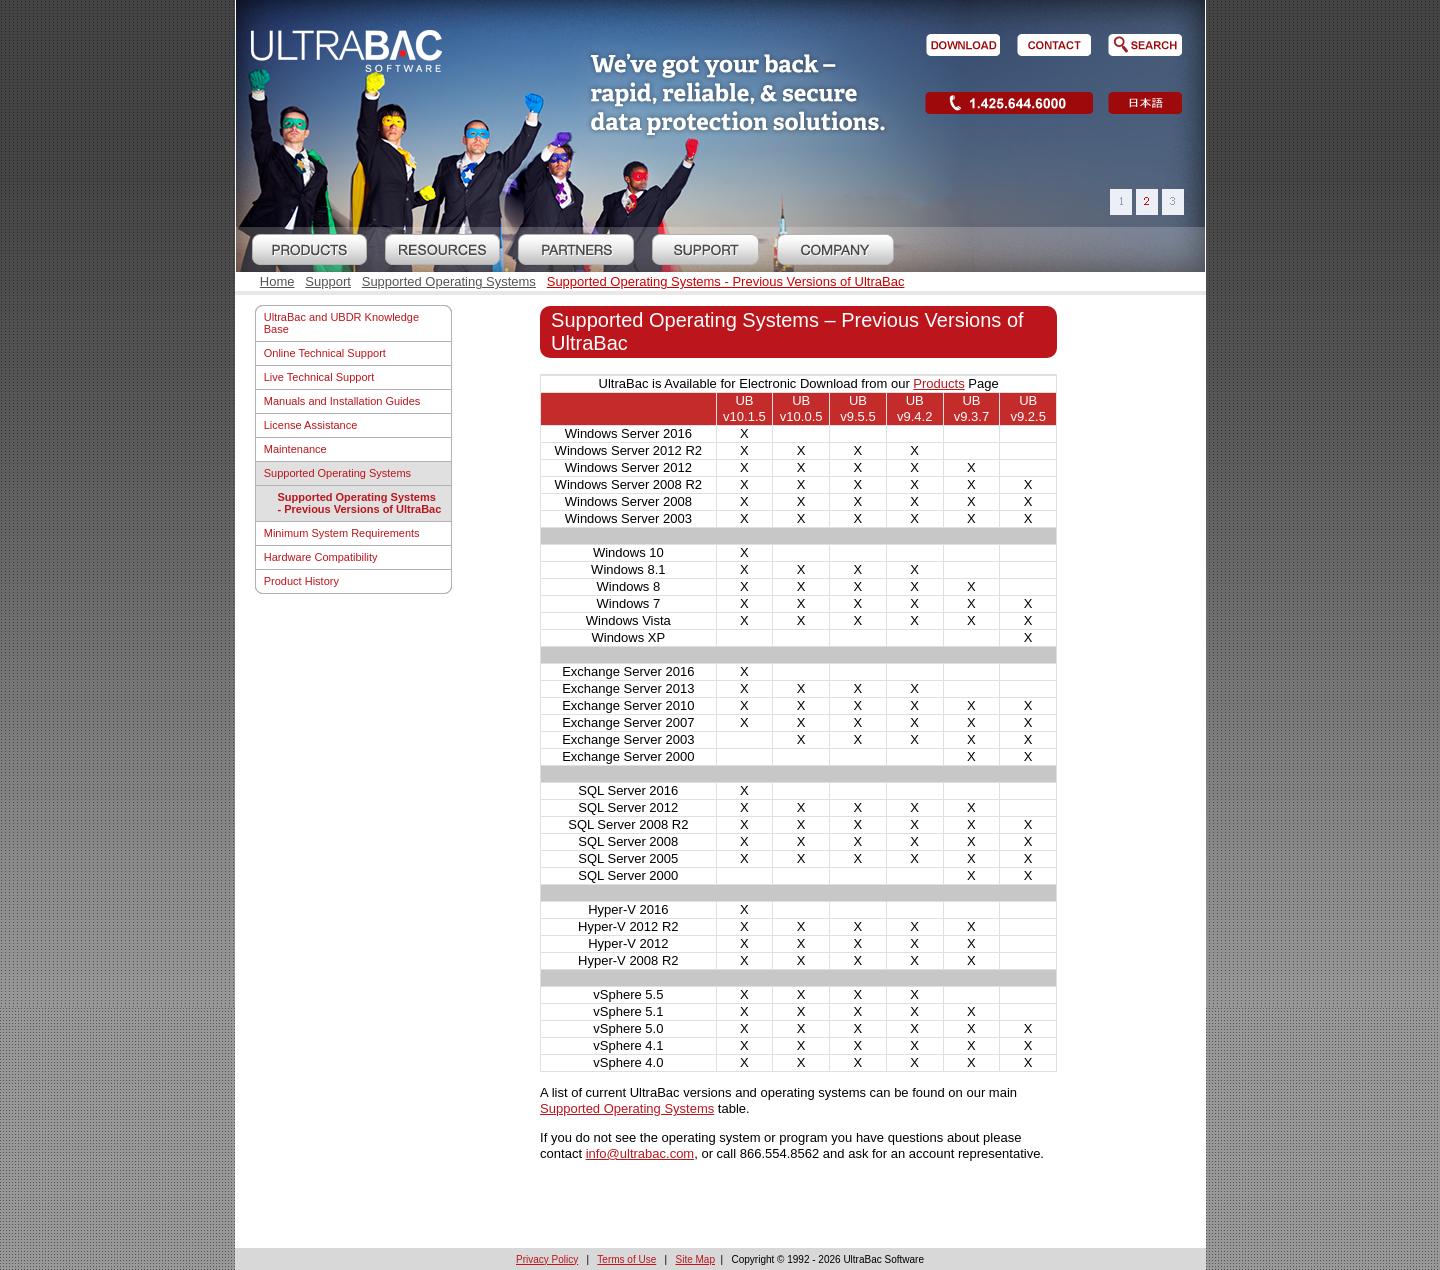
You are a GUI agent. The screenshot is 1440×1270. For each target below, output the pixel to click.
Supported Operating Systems (449, 281)
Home (277, 281)
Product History (301, 581)
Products (938, 383)
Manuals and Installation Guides (342, 401)
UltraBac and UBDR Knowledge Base (341, 323)
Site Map (695, 1259)
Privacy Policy (547, 1259)
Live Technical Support (319, 377)
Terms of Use (626, 1259)
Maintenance (295, 449)
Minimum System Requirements (342, 533)
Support (328, 281)
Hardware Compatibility (321, 557)
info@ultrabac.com (640, 1153)
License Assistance (311, 425)
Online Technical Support (325, 353)
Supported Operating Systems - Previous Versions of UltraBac (726, 281)
